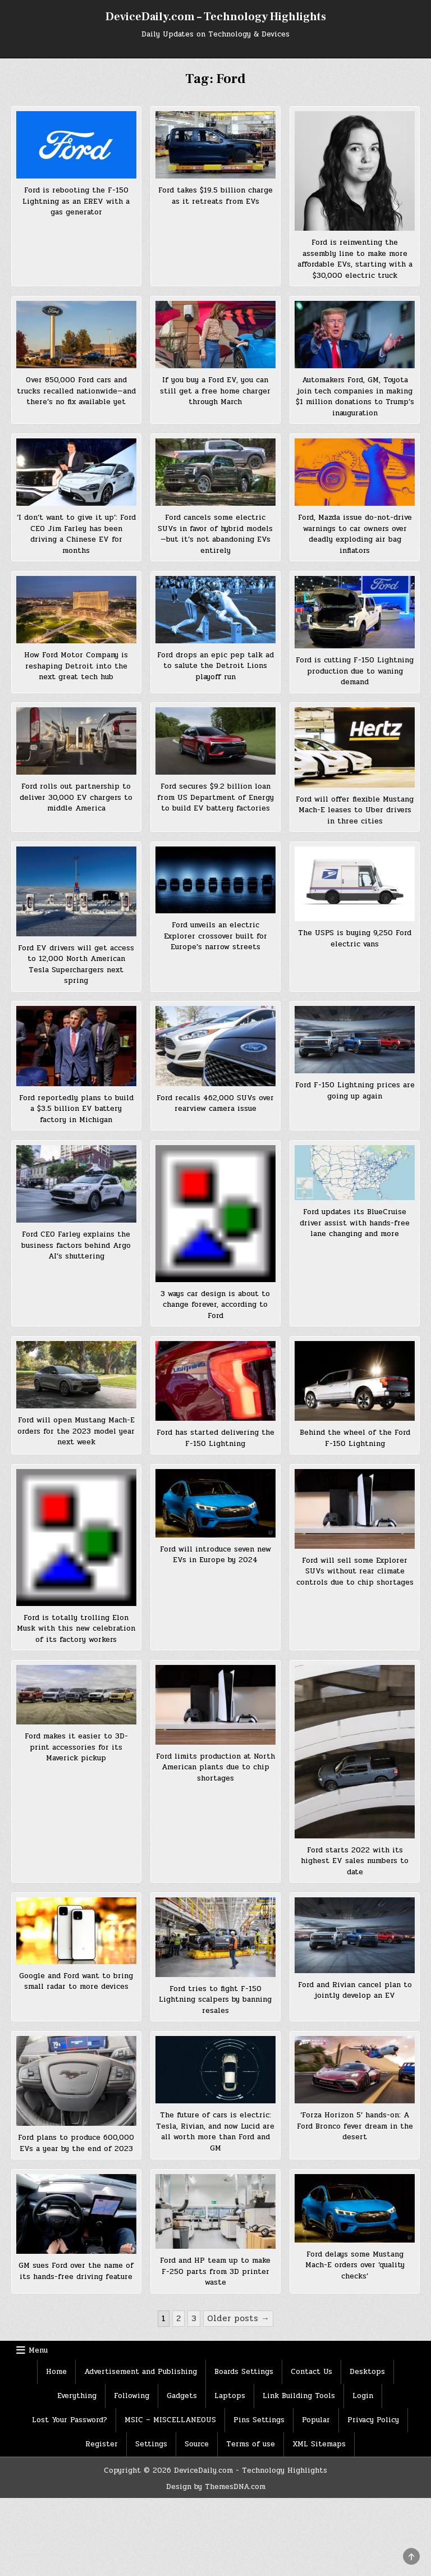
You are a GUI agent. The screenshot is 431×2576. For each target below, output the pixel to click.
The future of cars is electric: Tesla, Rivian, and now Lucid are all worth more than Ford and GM (215, 2132)
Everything (77, 2395)
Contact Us (311, 2371)
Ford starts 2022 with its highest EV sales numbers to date (355, 1861)
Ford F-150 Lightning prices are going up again (355, 1090)
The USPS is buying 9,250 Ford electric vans (354, 938)
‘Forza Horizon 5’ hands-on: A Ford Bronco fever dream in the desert (355, 2126)
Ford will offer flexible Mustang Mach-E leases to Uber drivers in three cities (355, 810)
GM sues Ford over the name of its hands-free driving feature (76, 2271)
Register (101, 2444)
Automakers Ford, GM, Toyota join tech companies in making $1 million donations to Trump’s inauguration (355, 396)
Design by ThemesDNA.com (215, 2486)
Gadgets (182, 2395)
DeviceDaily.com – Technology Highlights (216, 17)
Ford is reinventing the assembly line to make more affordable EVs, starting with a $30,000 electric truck (354, 259)
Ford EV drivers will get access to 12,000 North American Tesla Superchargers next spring (76, 964)
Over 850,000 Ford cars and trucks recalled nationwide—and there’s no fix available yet (76, 391)
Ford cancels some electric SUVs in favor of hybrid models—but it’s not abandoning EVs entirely (215, 534)
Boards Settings (243, 2371)
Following (131, 2395)
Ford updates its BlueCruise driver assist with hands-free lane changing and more (355, 1222)
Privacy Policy (373, 2420)
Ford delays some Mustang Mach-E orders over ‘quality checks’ (355, 2265)
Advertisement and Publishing (140, 2371)
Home (56, 2371)
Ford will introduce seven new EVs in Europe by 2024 (215, 1555)
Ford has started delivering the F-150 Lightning (215, 1438)
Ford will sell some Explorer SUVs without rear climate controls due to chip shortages (355, 1571)
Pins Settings (259, 2420)
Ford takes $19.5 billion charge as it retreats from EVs (215, 196)
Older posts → (238, 2318)
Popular (316, 2420)
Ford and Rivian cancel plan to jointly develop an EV (355, 1990)
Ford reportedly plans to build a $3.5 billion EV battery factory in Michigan (76, 1108)
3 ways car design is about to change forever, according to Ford (215, 1304)
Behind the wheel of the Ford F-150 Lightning (355, 1438)
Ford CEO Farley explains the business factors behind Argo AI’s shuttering (76, 1245)
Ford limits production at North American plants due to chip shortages (215, 1767)
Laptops (229, 2395)
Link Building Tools (299, 2395)
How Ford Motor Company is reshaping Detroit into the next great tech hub (76, 666)
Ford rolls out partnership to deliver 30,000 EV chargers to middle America (76, 797)
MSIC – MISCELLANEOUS (170, 2420)
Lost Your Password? (69, 2420)
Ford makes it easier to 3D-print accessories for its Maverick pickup (76, 1747)
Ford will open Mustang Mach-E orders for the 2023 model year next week (76, 1431)
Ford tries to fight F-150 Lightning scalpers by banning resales (215, 1999)
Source (197, 2444)
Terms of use (250, 2444)
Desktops (367, 2371)
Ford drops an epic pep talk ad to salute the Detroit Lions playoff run (215, 666)
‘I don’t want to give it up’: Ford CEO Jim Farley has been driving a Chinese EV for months (76, 534)
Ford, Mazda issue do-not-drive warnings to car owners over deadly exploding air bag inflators (355, 534)
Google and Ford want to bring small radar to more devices (76, 1981)
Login (362, 2395)
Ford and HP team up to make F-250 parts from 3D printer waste (215, 2271)
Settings (151, 2444)
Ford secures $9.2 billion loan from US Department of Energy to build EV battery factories (215, 797)
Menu (38, 2350)
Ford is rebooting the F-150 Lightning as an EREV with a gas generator (76, 201)
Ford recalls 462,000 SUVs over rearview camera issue (215, 1103)
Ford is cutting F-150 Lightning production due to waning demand (355, 671)
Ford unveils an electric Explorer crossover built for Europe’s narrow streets (215, 936)
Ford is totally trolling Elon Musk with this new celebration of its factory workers (76, 1628)
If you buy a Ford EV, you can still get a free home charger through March (215, 391)
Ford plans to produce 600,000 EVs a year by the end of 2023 (76, 2143)
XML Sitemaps (319, 2444)
